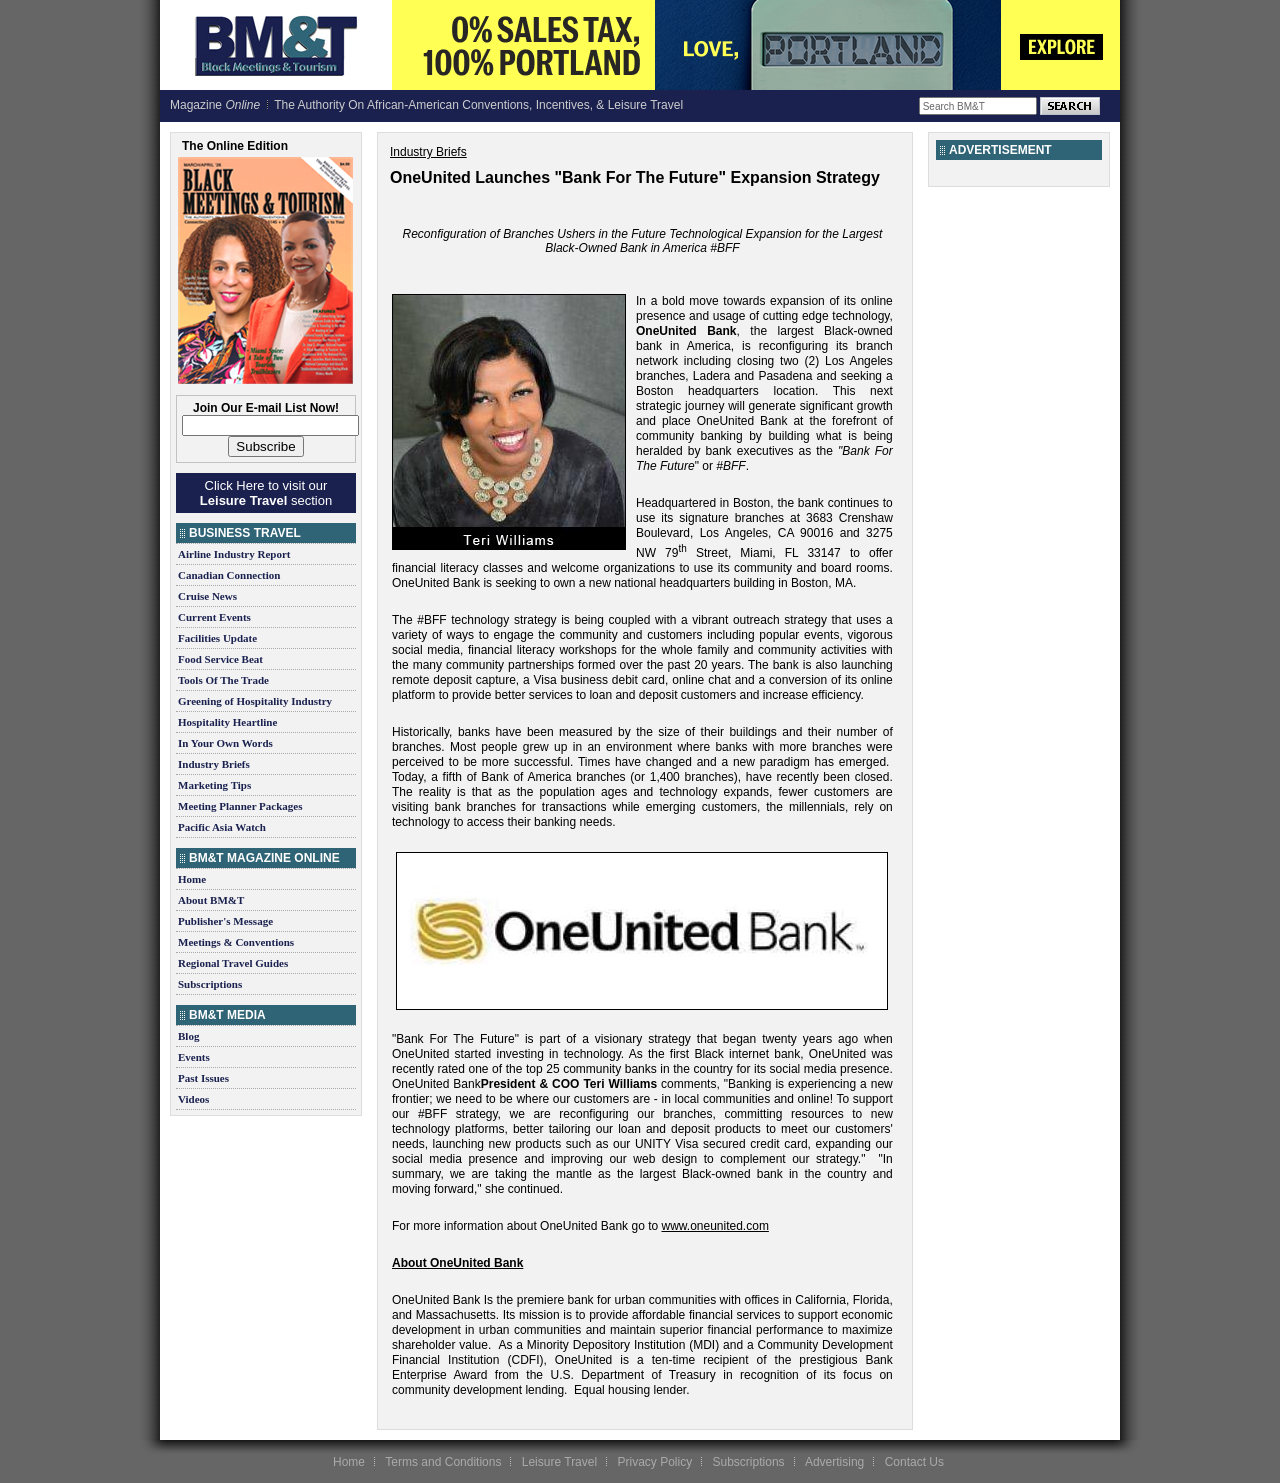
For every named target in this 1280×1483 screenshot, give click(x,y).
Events (194, 1057)
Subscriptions (210, 984)
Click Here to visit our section (266, 493)
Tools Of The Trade (223, 680)
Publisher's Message (225, 921)
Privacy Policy (654, 1462)
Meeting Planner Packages (240, 806)
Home (192, 879)
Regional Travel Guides (233, 963)
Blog (188, 1036)
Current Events (214, 617)
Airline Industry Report (234, 554)
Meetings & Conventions (236, 942)
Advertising (834, 1462)
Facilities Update (217, 638)
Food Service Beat (220, 659)
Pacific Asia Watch (222, 827)
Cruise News (207, 596)
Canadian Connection (229, 575)
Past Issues (203, 1078)
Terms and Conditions (443, 1462)
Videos (193, 1099)
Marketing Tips (214, 785)
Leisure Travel (559, 1462)
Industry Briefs (214, 764)
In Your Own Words (225, 743)
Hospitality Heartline (227, 722)
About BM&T (211, 900)
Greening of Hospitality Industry (255, 701)
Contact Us (914, 1462)
